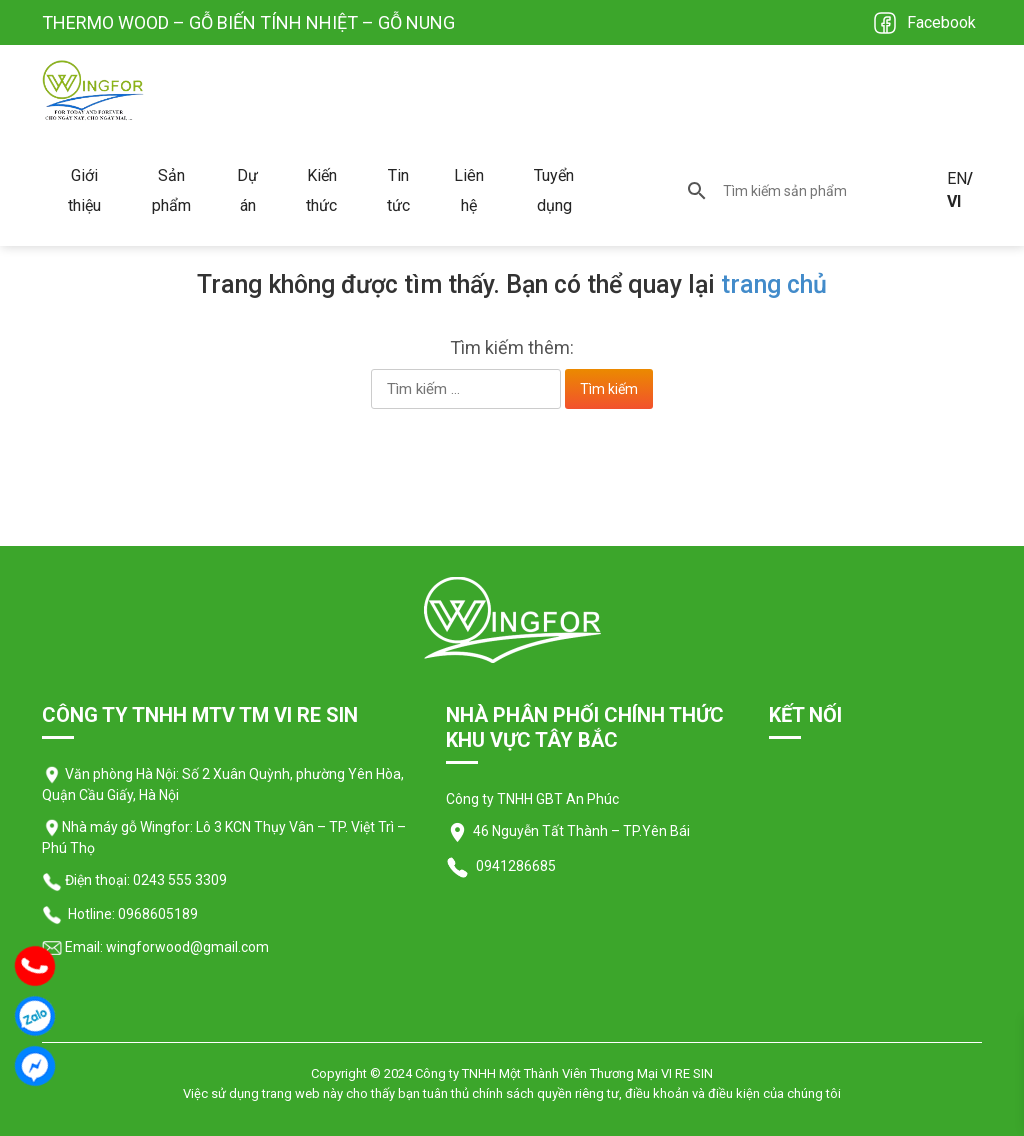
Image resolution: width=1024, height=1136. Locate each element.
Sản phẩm (171, 190)
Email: (72, 947)
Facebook (941, 22)
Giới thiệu (84, 190)
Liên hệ (469, 190)
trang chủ (774, 284)
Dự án (247, 190)
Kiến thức (321, 190)
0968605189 (158, 914)
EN (957, 178)
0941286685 (514, 866)
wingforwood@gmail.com (186, 947)
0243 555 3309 (180, 880)
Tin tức (398, 190)
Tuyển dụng (554, 190)
